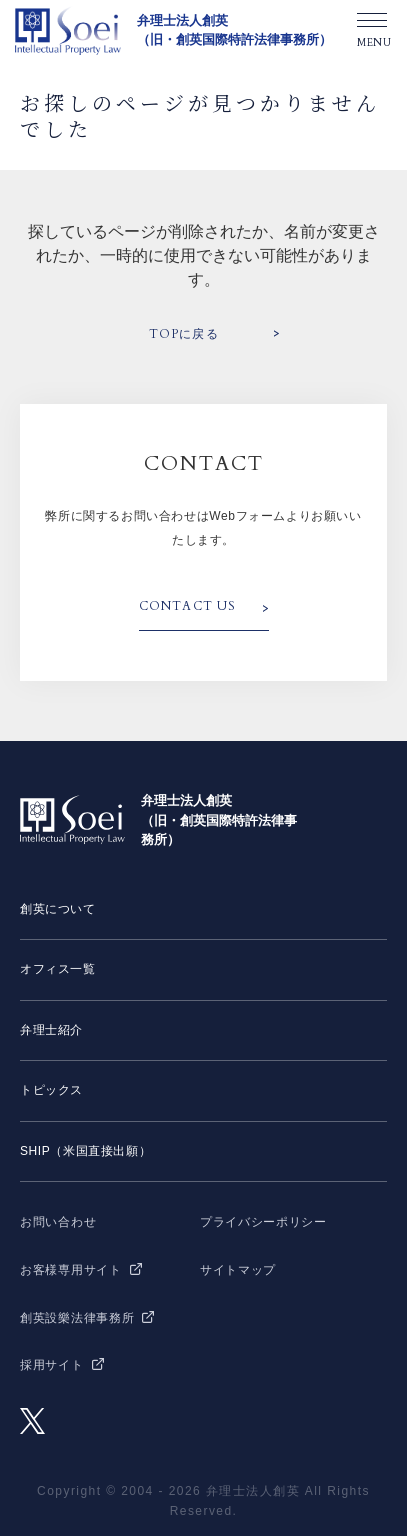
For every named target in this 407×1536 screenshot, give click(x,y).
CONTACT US (188, 606)
